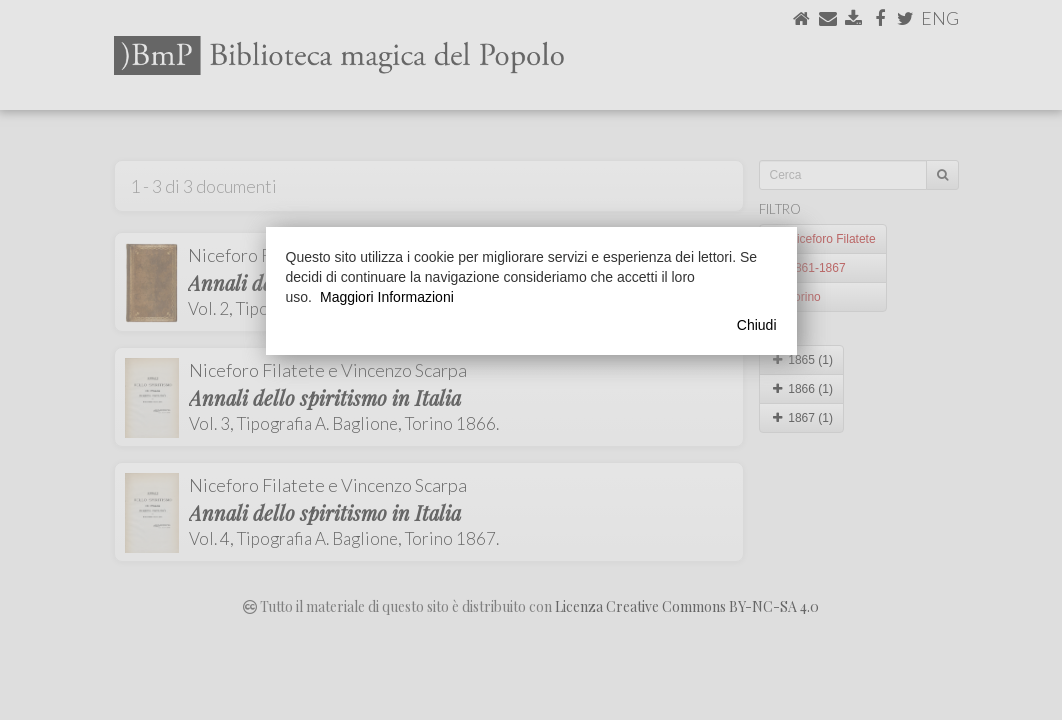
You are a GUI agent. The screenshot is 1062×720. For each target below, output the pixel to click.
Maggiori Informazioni (387, 297)
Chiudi (757, 325)
